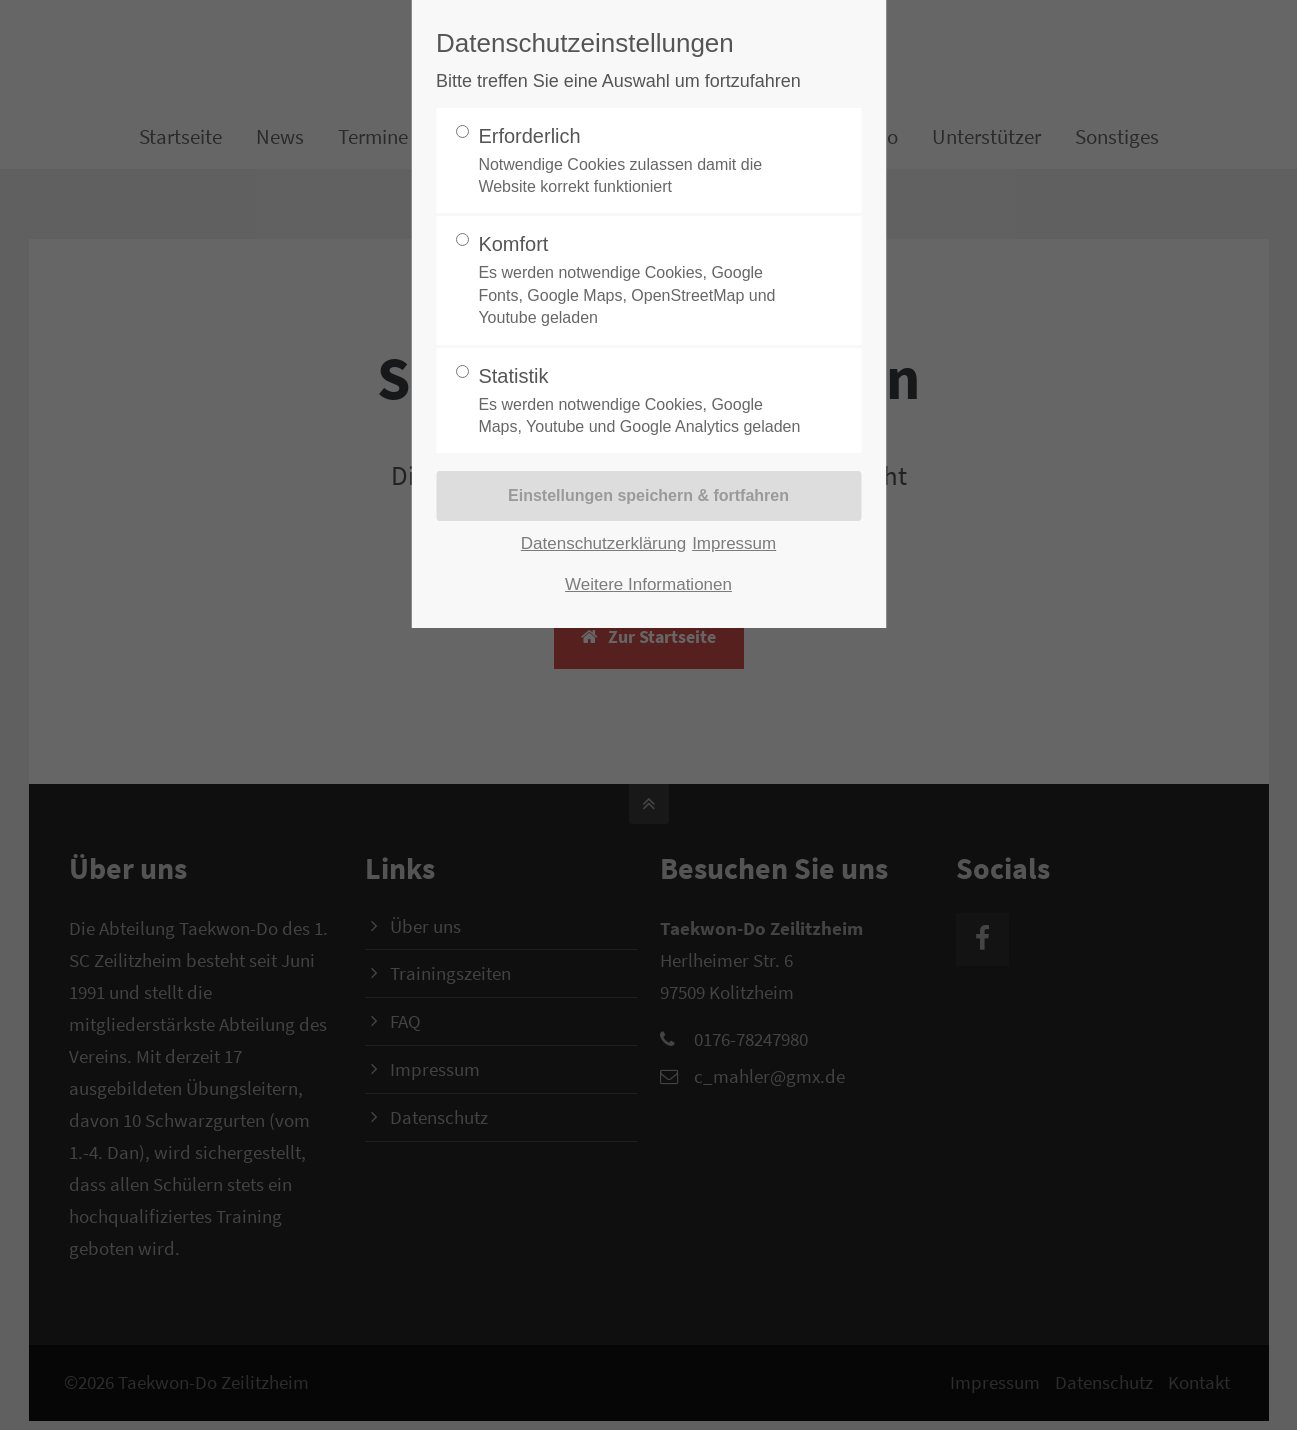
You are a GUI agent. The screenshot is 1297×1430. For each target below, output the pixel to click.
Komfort (640, 281)
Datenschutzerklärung (603, 543)
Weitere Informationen (648, 584)
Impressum (734, 543)
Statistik (640, 402)
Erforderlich (640, 162)
